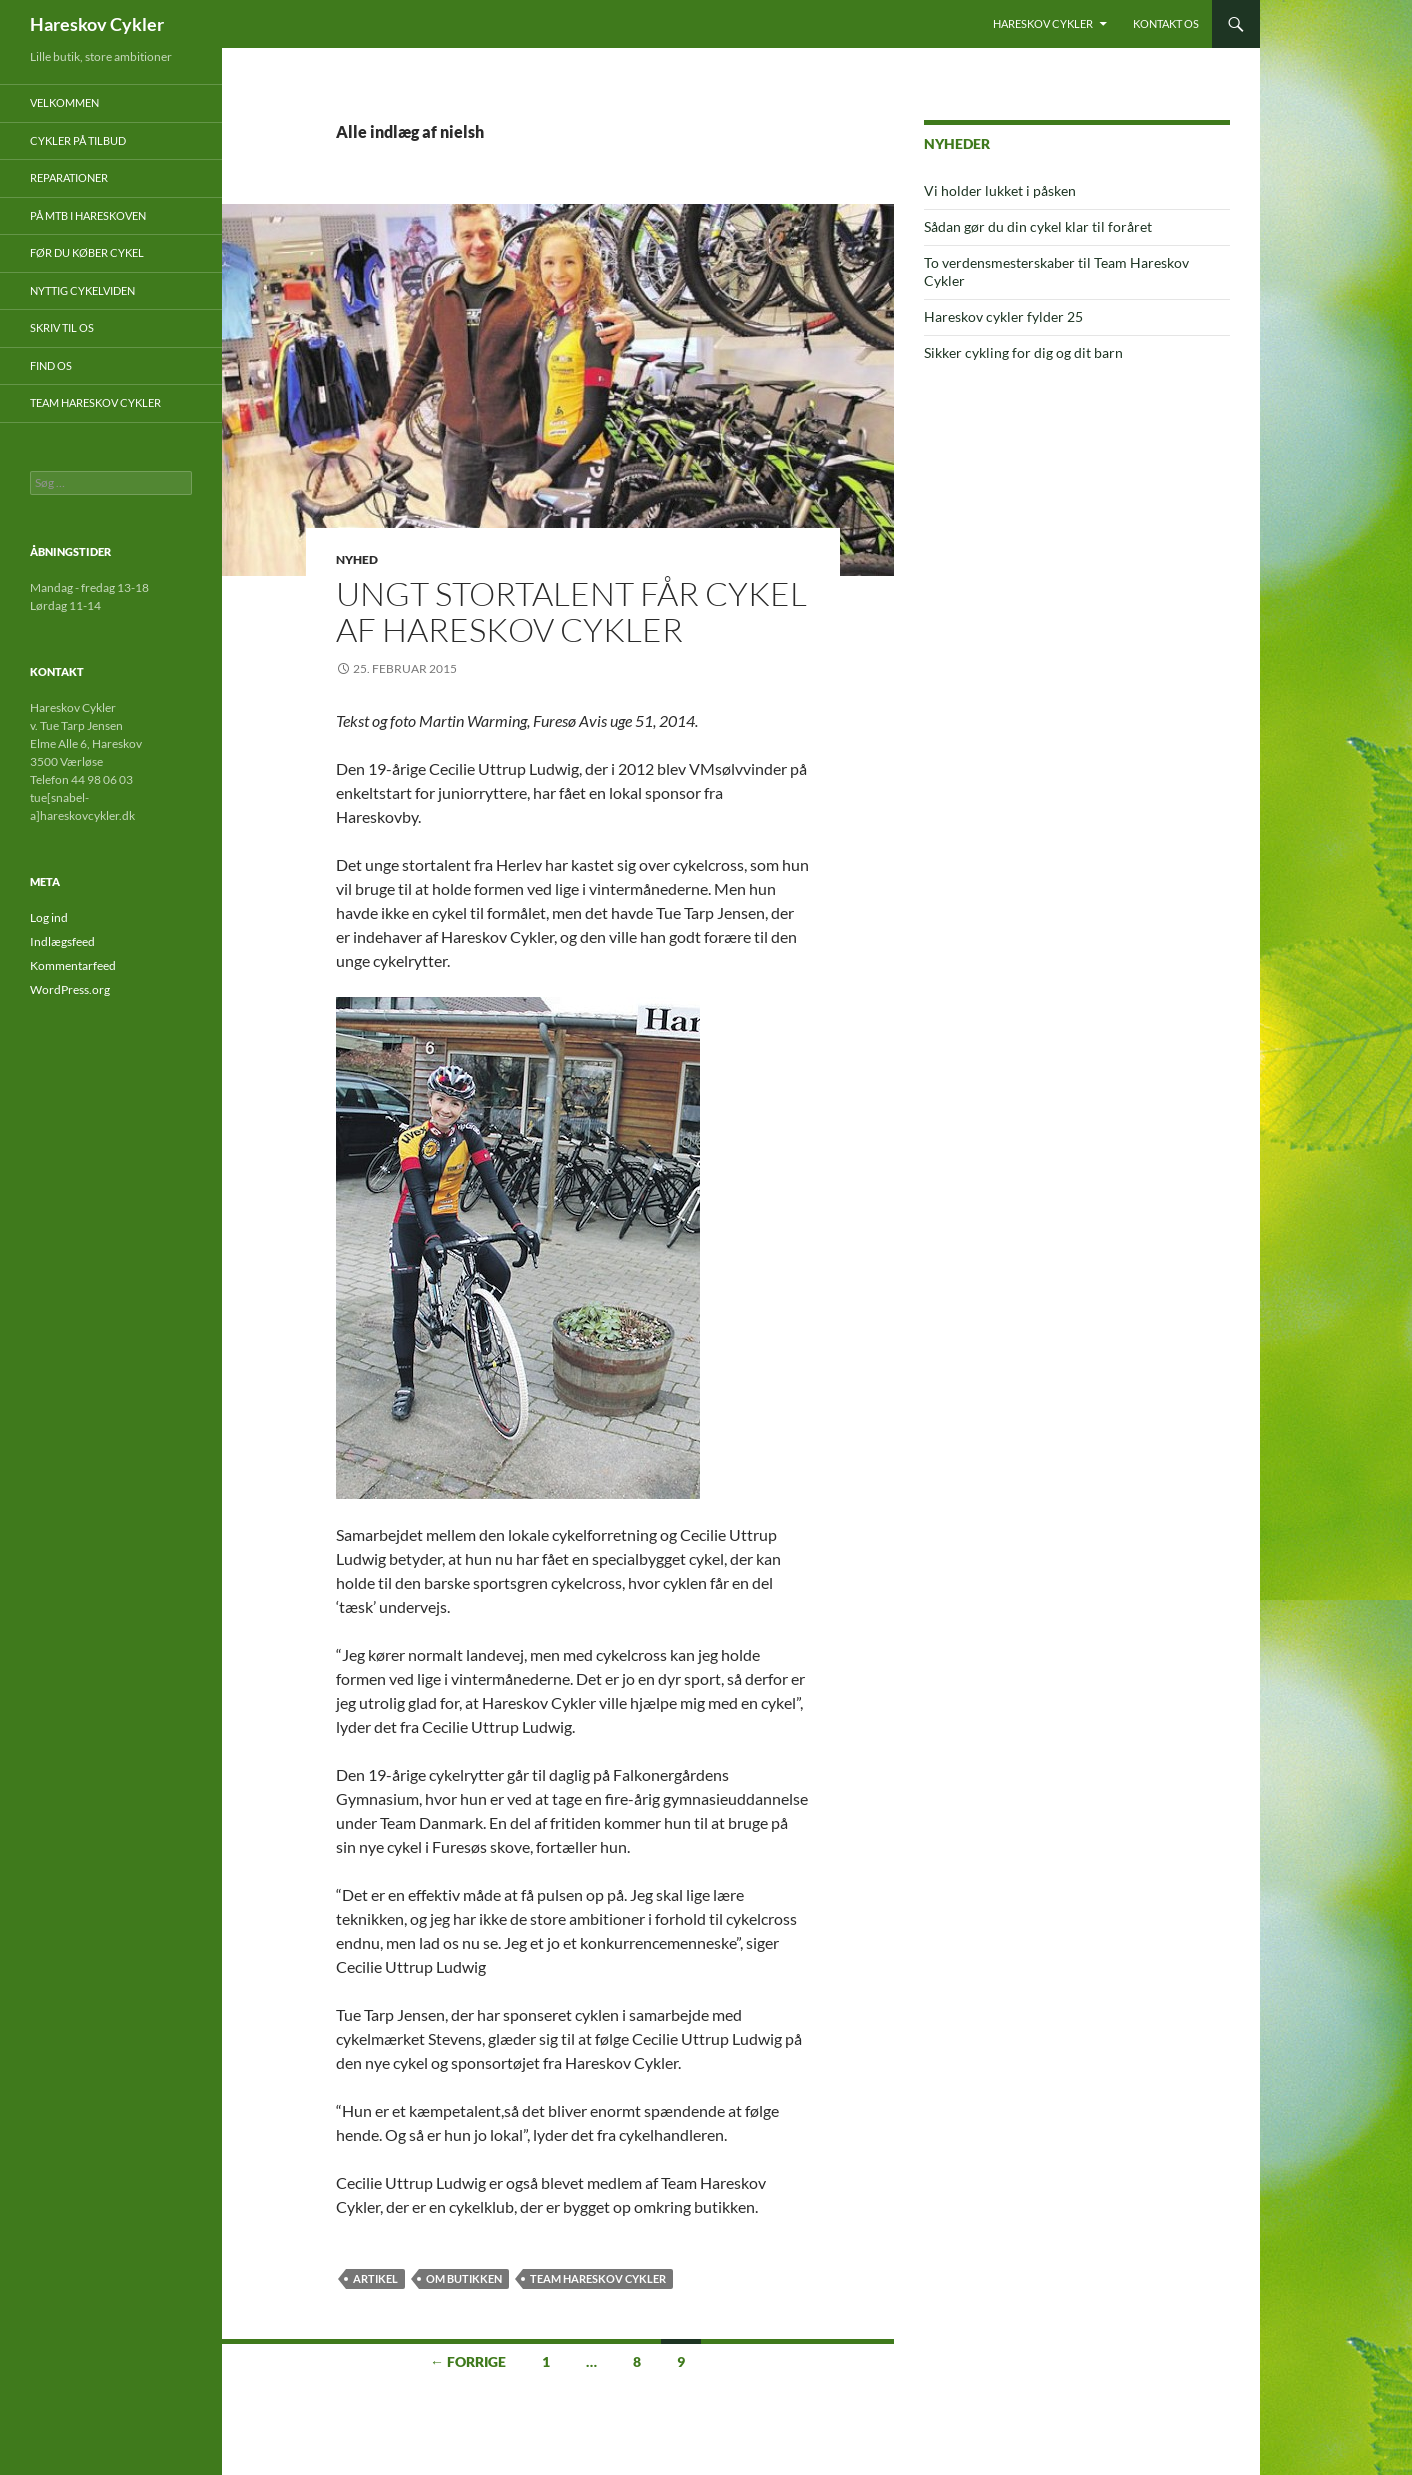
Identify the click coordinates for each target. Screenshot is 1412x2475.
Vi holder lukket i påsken (1000, 190)
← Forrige (468, 2361)
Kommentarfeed (73, 965)
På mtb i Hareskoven (88, 215)
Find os (51, 365)
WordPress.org (70, 989)
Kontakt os (1166, 23)
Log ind (49, 917)
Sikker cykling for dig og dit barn (1023, 352)
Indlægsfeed (62, 941)
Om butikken (464, 2278)
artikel (375, 2278)
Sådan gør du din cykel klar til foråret (1038, 226)
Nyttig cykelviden (82, 290)
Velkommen (64, 102)
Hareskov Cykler (97, 24)
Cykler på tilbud (78, 140)
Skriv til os (62, 327)
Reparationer (69, 177)
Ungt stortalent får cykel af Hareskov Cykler (571, 611)
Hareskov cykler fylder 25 (1003, 316)
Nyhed (357, 559)
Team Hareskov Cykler (598, 2278)
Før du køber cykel (87, 252)
